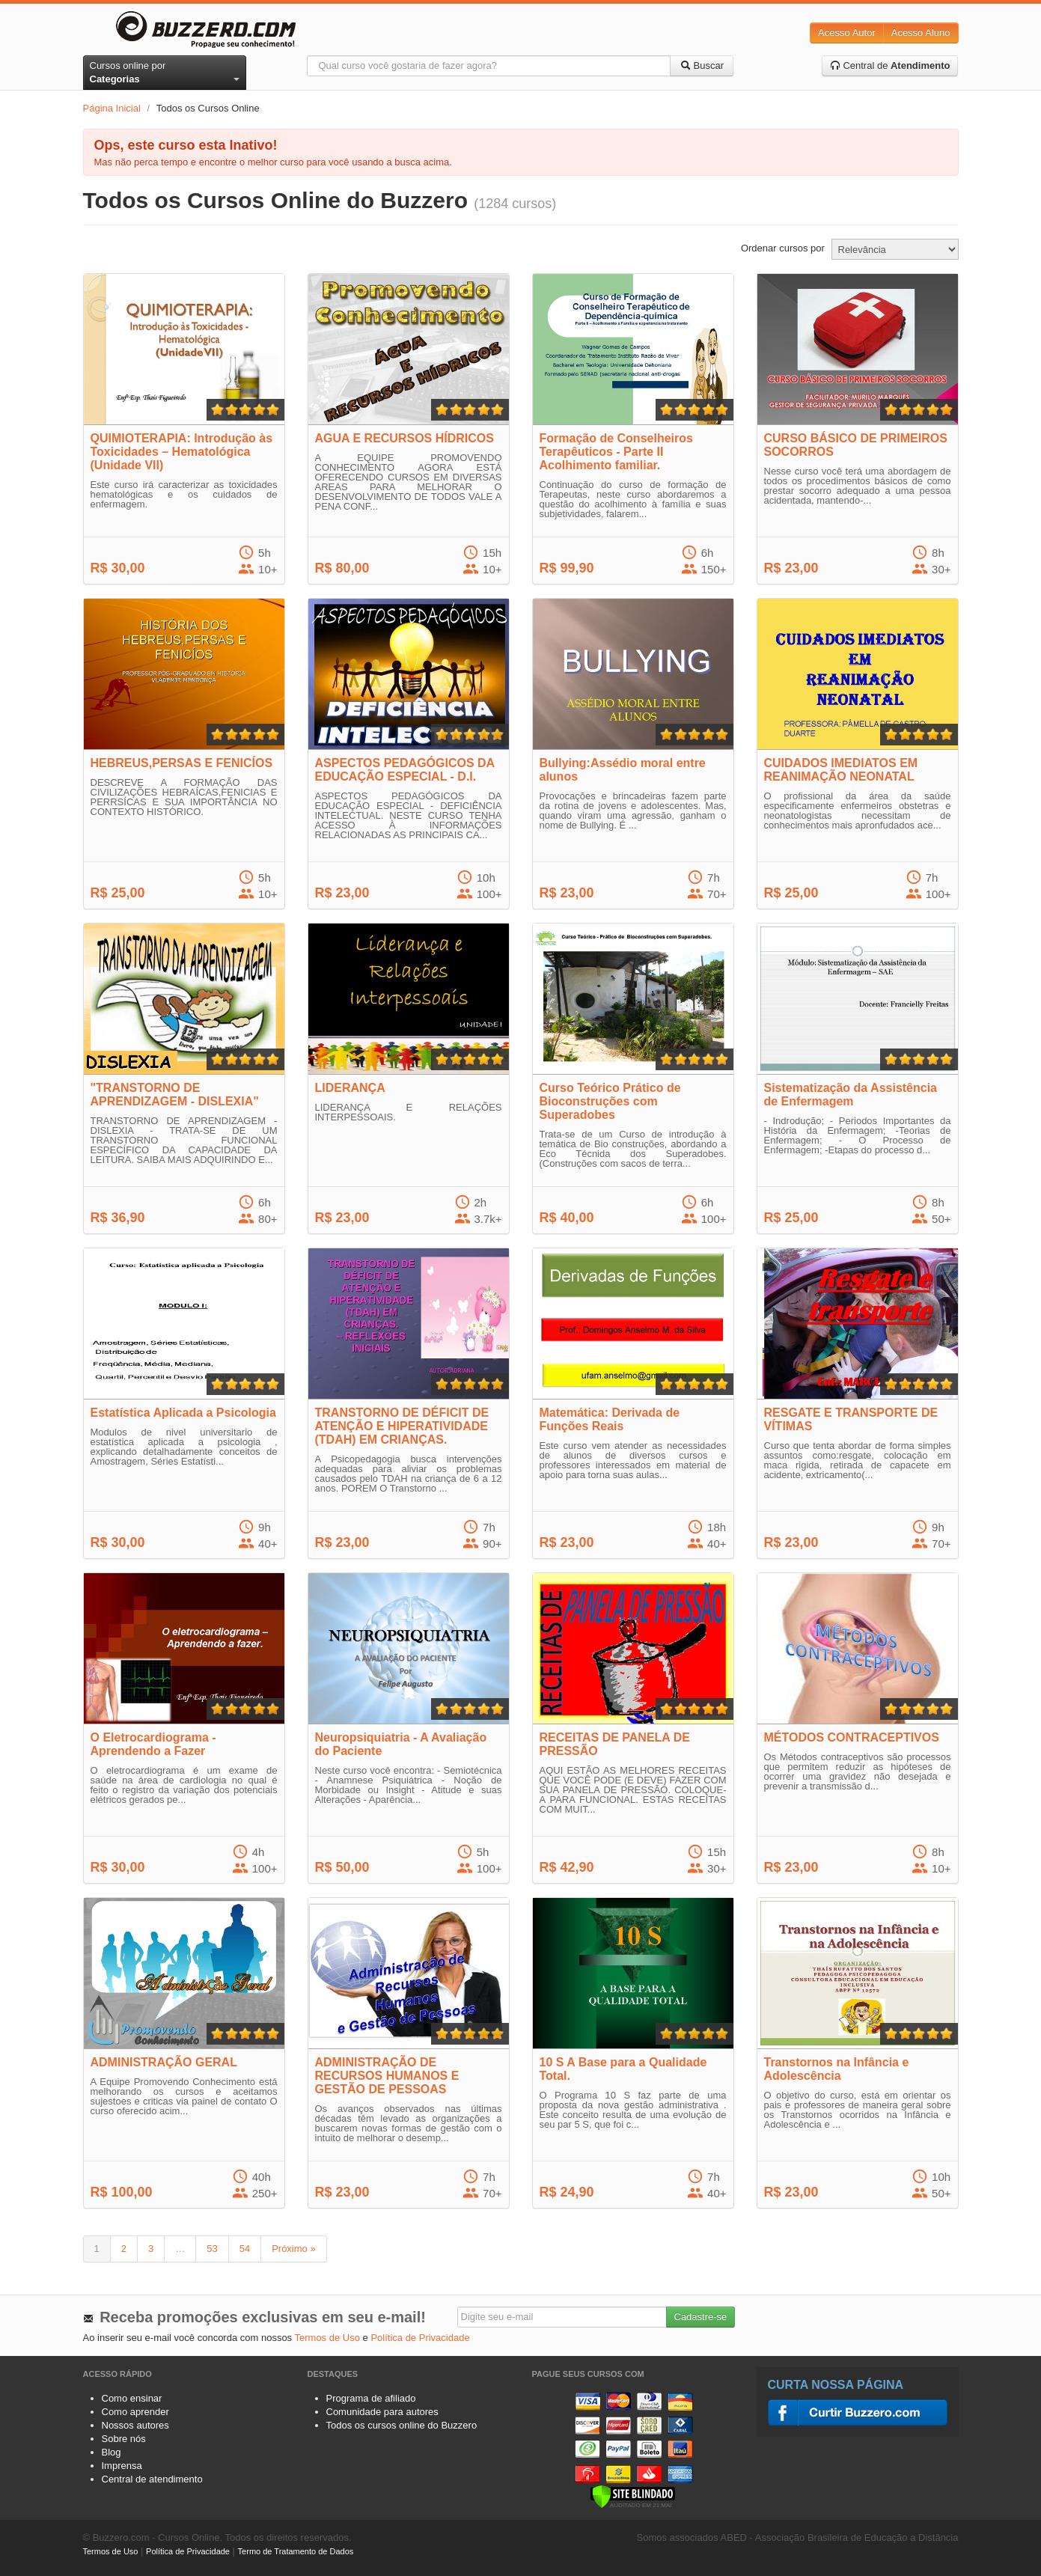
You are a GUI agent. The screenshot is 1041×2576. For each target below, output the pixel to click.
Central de (890, 65)
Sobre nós (124, 2438)
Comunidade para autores (382, 2411)
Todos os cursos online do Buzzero (401, 2425)
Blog (111, 2452)
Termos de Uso (327, 2337)
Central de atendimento (152, 2479)
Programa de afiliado (371, 2398)
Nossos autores (135, 2425)
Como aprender (135, 2411)
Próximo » (294, 2248)
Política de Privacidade (419, 2337)
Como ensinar (132, 2398)
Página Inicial (112, 108)
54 (244, 2248)
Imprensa (122, 2465)
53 (212, 2248)
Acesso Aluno (920, 32)
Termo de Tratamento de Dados (296, 2551)
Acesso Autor (847, 32)
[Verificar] (633, 2495)
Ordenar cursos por (783, 248)
